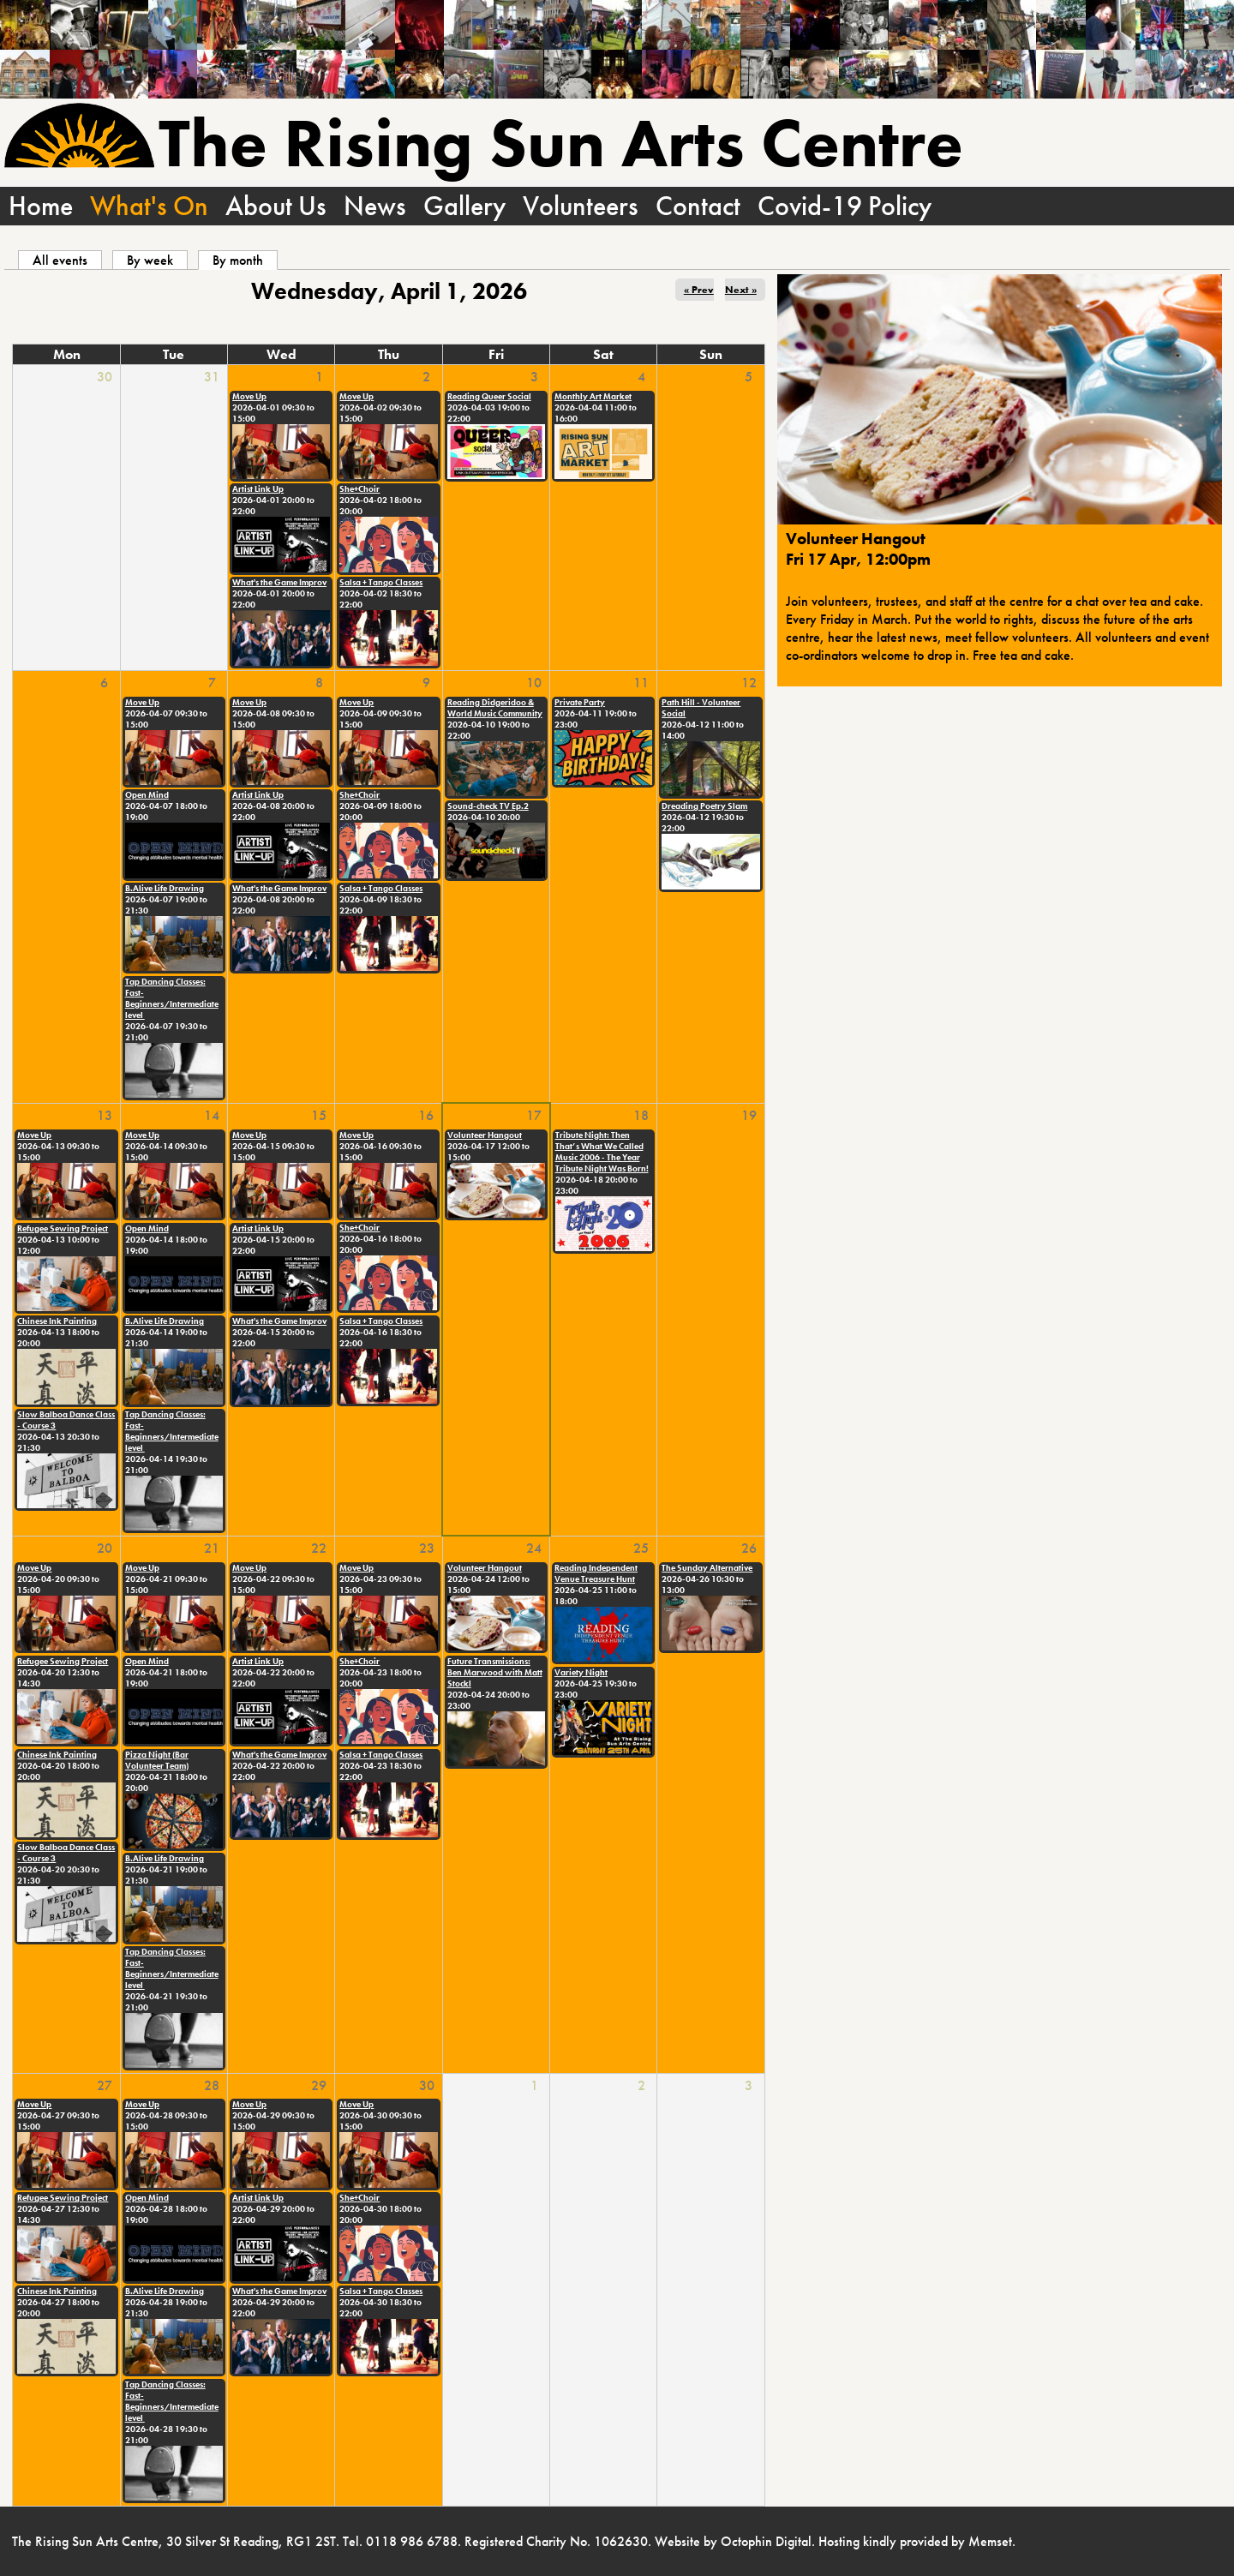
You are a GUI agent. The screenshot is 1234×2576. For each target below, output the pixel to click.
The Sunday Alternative (707, 1567)
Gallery (464, 206)
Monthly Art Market (593, 396)
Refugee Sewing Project (62, 1228)
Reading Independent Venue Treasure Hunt (596, 1573)
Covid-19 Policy (844, 206)
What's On (149, 206)
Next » (741, 290)
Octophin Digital (766, 2541)
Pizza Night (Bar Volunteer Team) (157, 1760)
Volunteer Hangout (484, 1135)
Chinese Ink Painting (57, 1321)
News (375, 206)
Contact (698, 206)
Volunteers (580, 206)
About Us (275, 206)
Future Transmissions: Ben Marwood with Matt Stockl (494, 1672)
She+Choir (359, 488)
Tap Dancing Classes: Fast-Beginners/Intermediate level (172, 998)
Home (41, 206)
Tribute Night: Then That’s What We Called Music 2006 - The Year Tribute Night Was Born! (602, 1151)
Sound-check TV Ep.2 (488, 806)
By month (245, 260)
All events (60, 260)
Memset (990, 2541)
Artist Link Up (258, 488)
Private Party (579, 702)
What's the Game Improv (279, 582)
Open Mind (147, 794)
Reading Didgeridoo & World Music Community (494, 708)
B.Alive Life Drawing (164, 888)
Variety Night (581, 1672)
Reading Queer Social (489, 396)
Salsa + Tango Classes (380, 582)
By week (150, 260)
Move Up (249, 396)
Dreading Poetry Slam (704, 806)
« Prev (699, 290)
